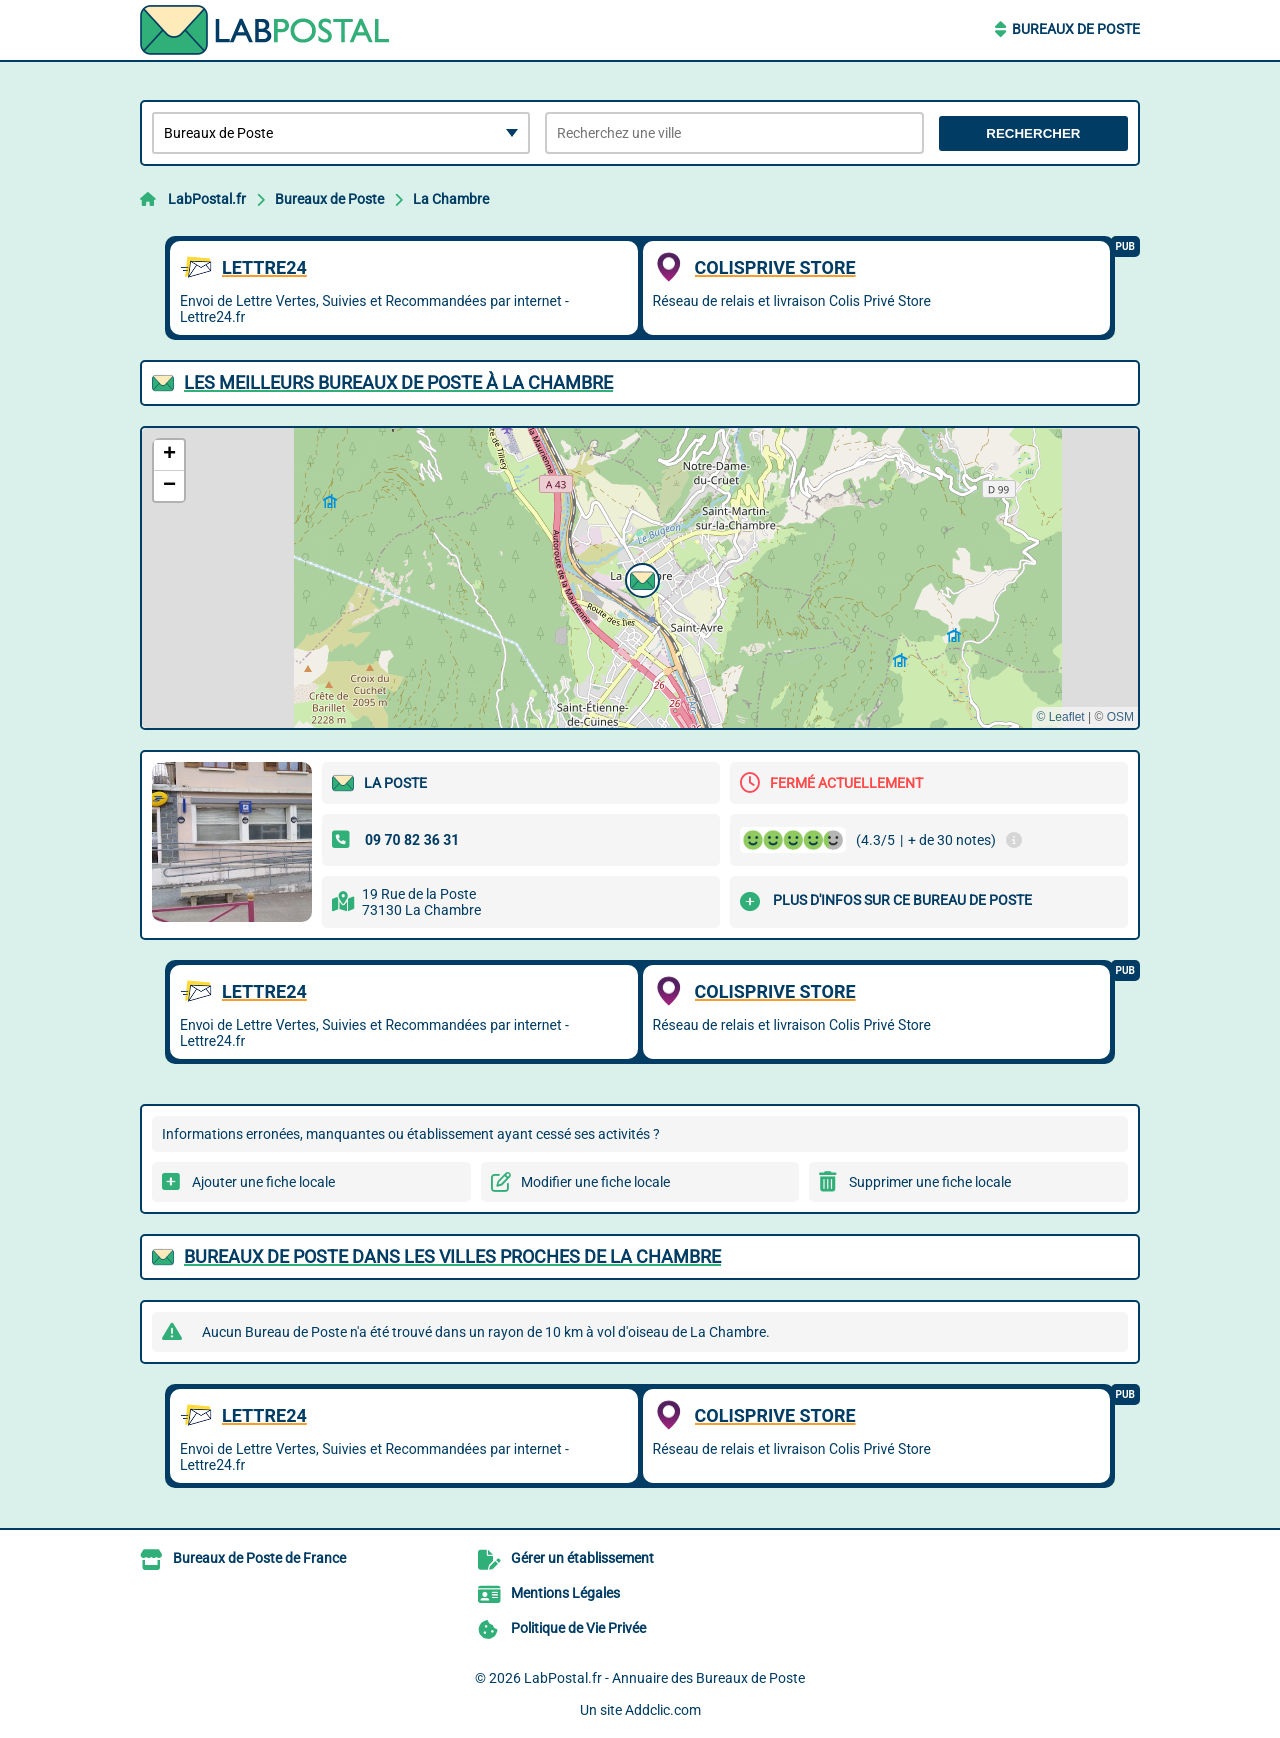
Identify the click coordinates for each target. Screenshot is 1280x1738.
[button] (640, 578)
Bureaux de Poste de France (259, 1558)
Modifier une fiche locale (595, 1182)
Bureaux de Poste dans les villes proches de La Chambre (452, 1256)
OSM (1120, 717)
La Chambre (451, 199)
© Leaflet (1060, 717)
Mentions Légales (565, 1593)
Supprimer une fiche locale (930, 1182)
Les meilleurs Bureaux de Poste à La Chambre (398, 382)
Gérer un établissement (582, 1558)
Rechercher (1033, 133)
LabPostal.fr (207, 199)
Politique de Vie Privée (578, 1628)
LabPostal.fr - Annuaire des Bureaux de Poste (664, 1678)
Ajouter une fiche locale (263, 1182)
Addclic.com (663, 1710)
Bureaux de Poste (1076, 29)
